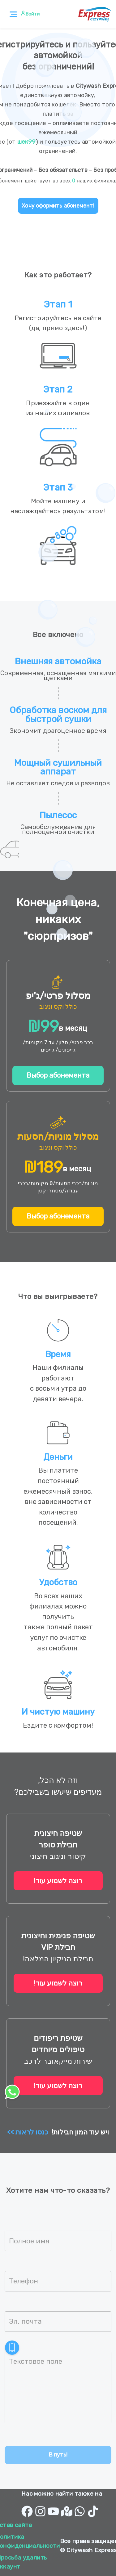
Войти (32, 14)
